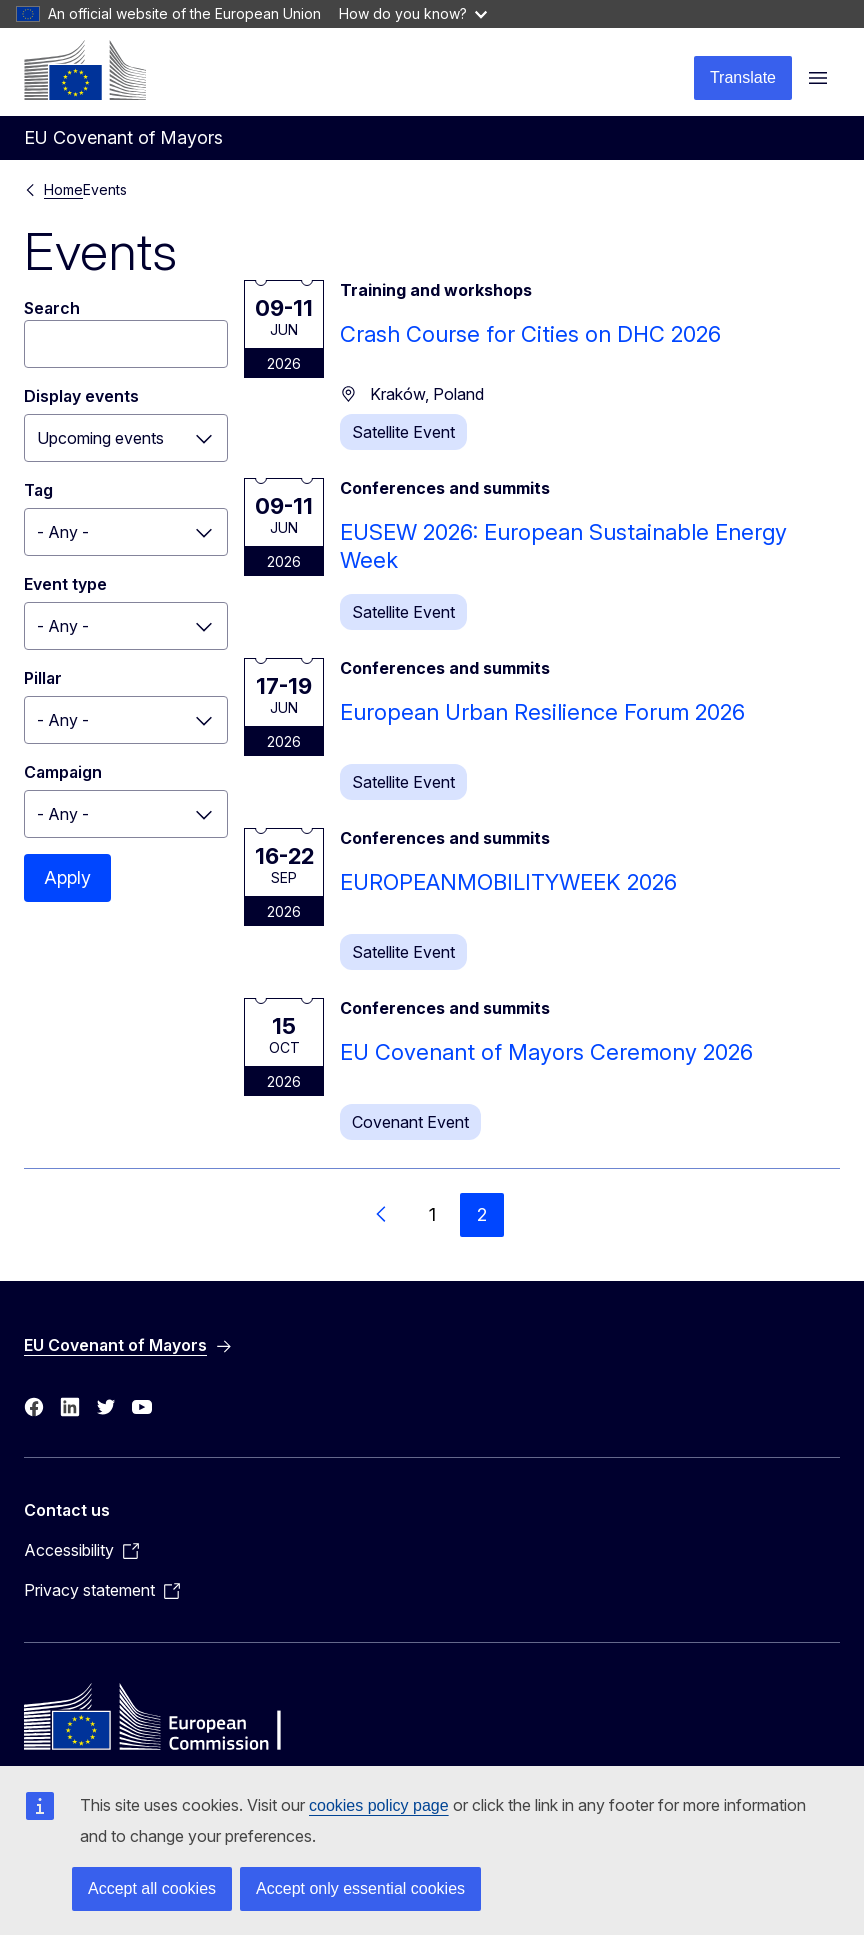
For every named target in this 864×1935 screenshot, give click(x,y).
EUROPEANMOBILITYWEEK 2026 (508, 882)
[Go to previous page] (382, 1215)
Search (52, 308)
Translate (743, 77)
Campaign (63, 772)
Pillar (43, 678)
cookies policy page (379, 1805)
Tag (38, 490)
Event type (65, 584)
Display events (81, 396)
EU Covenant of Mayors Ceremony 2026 (546, 1052)
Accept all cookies (152, 1888)
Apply (67, 877)
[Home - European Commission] (85, 70)
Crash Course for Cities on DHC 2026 (530, 334)
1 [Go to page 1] (432, 1214)
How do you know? (413, 13)
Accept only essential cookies (360, 1888)
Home (63, 189)
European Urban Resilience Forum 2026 (542, 712)
